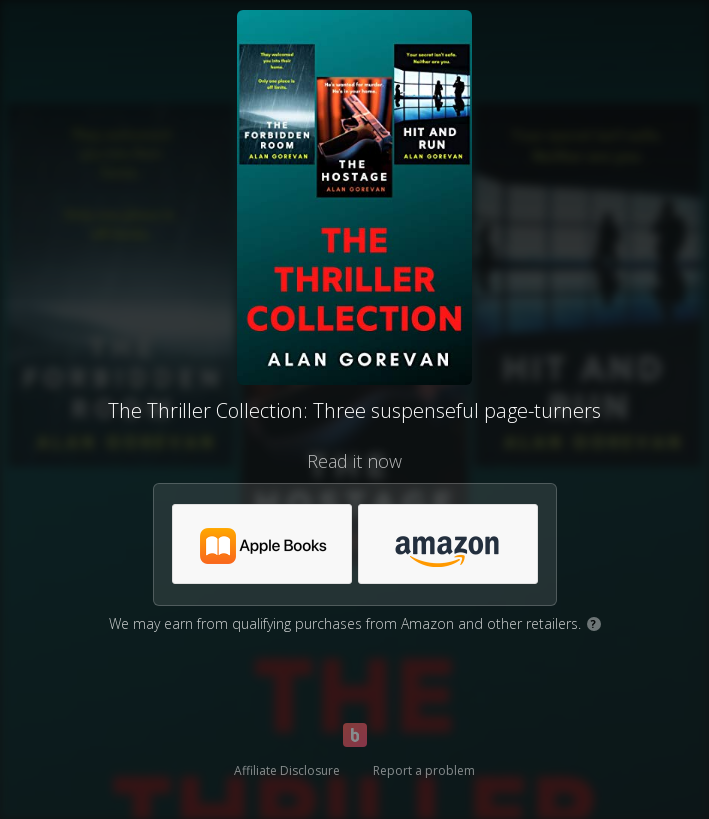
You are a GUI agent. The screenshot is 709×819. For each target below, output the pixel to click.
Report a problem (424, 770)
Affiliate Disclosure (287, 770)
